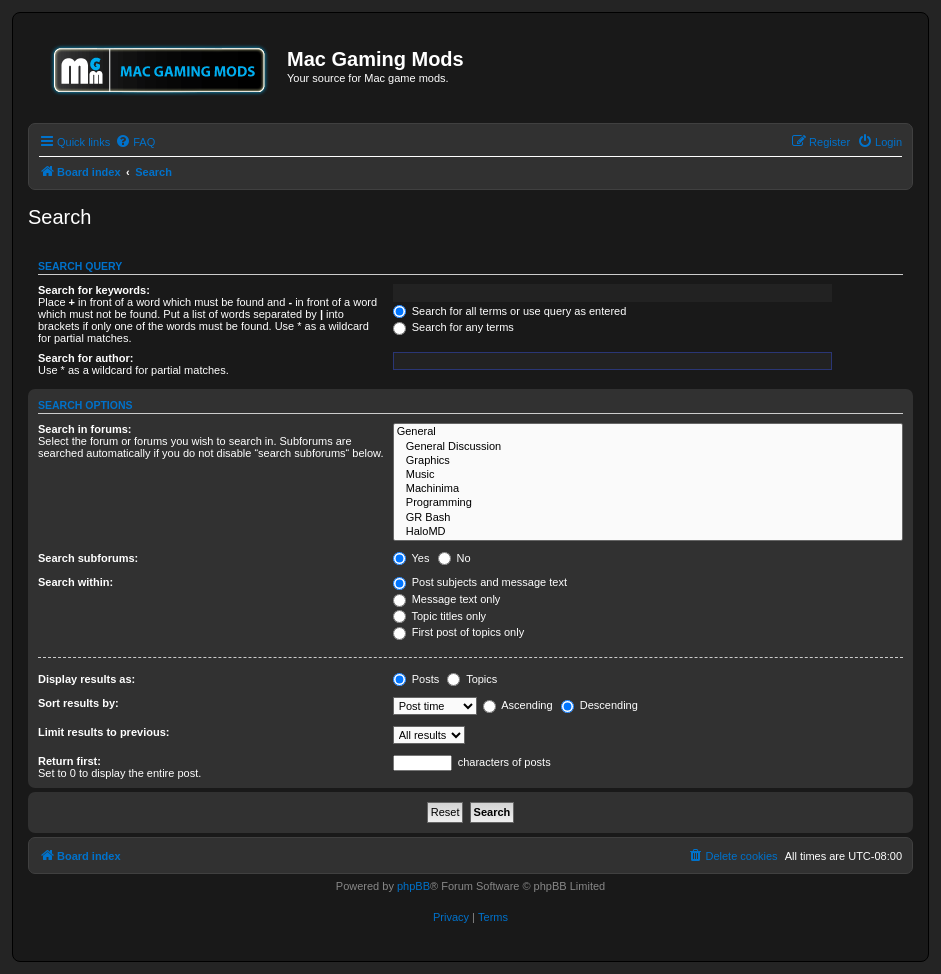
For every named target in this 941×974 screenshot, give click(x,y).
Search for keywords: (94, 290)
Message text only (447, 599)
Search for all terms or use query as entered (510, 311)
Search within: (75, 582)
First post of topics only (459, 632)
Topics (472, 679)
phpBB (413, 886)
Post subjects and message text (480, 582)
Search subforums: (88, 558)
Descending (599, 705)
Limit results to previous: (103, 732)
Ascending (518, 705)
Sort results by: (78, 703)
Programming (648, 503)
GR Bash (648, 518)
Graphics (648, 461)
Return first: (69, 761)
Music (648, 475)
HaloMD (648, 532)
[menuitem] (135, 142)
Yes (411, 558)
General (648, 432)
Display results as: (86, 679)
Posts (416, 679)
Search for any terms (453, 327)
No (454, 558)
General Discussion (648, 447)
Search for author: (85, 358)
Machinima (648, 489)
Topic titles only (439, 616)
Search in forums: (85, 429)
